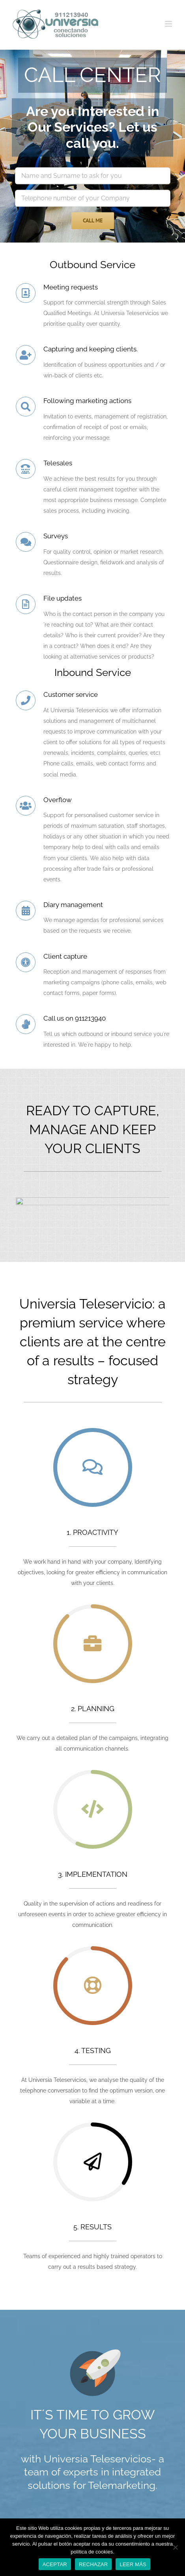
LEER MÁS (133, 2564)
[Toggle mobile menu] (169, 24)
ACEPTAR (55, 2564)
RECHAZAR (93, 2564)
